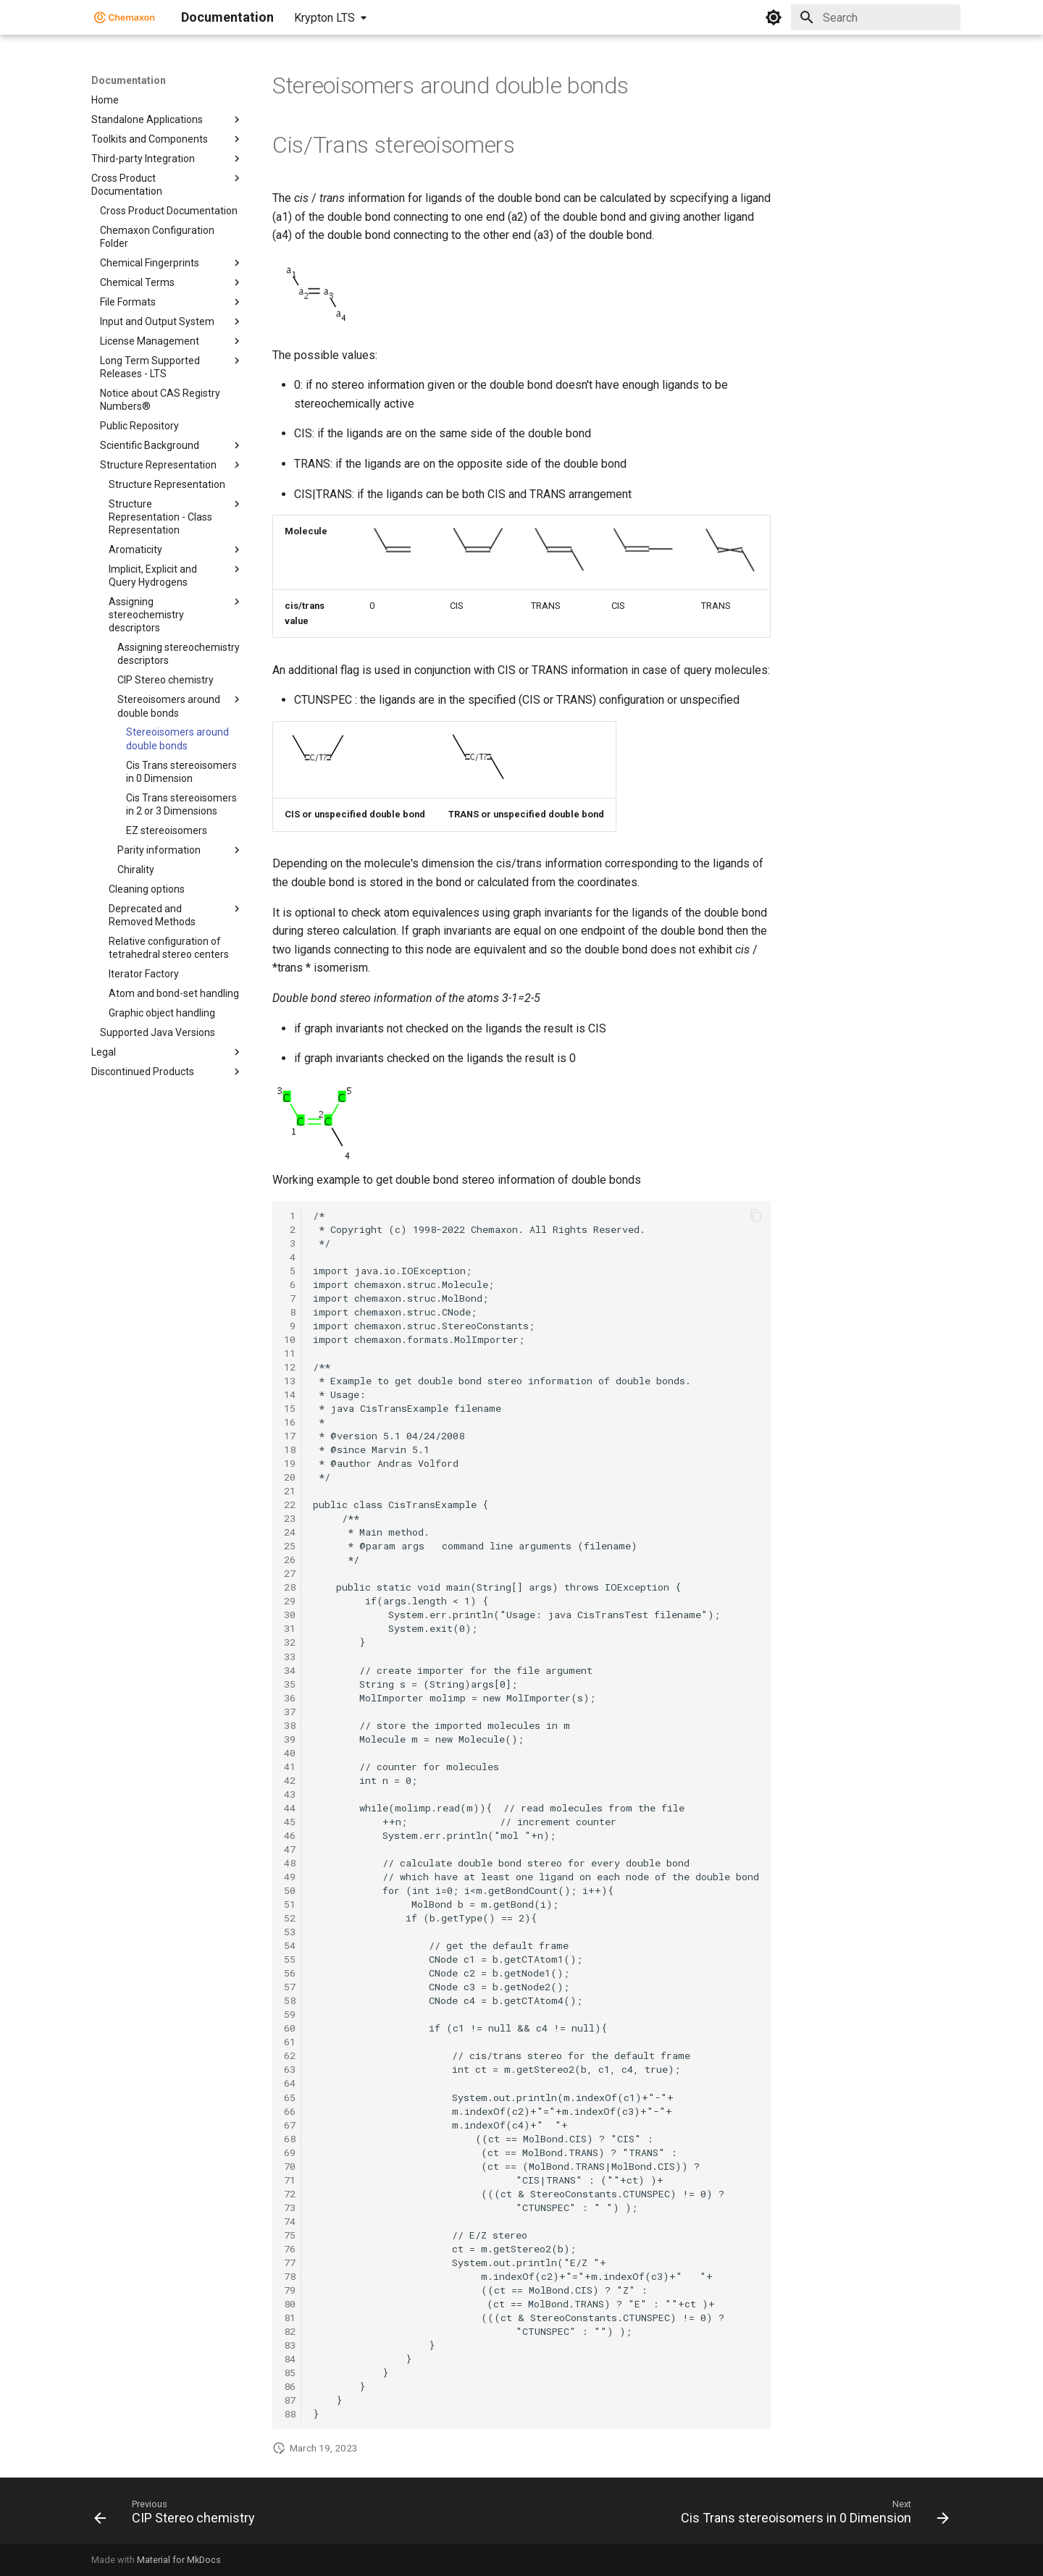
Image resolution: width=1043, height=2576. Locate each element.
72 (290, 2193)
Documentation (128, 80)
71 (290, 2179)
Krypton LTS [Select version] (324, 18)
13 (290, 1380)
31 (290, 1628)
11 (290, 1353)
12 (290, 1366)
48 (290, 1862)
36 (290, 1697)
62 (290, 2055)
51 (290, 1904)
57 (290, 1986)
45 (290, 1821)
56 (290, 1972)
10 (290, 1339)
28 (290, 1587)
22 (290, 1504)
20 (290, 1476)
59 (290, 2014)
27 (290, 1573)
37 (290, 1711)
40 (290, 1752)
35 (290, 1684)
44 (290, 1807)
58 (290, 2000)
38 (290, 1725)
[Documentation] (124, 17)
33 (290, 1656)
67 (290, 2124)
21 (290, 1490)
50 (290, 1890)
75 (290, 2235)
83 (290, 2345)
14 (290, 1394)
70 (290, 2166)
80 (290, 2303)
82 (290, 2331)
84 (290, 2358)
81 (290, 2317)
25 (290, 1545)
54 (290, 1945)
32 (290, 1642)
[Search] (875, 17)
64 (290, 2082)
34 (290, 1670)
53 (290, 1931)
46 (290, 1835)
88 (290, 2413)
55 (290, 1959)
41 (290, 1766)
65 (290, 2097)
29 (290, 1600)
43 (290, 1794)
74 (290, 2221)
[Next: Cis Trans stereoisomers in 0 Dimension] (811, 2515)
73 (290, 2207)
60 (290, 2027)
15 (290, 1408)
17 (290, 1435)
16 (290, 1421)
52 (290, 1917)
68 (290, 2138)
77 (290, 2262)
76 (290, 2248)
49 (290, 1876)
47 (290, 1849)
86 (290, 2386)
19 (290, 1463)
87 (290, 2400)
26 (290, 1559)
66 (290, 2111)
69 (290, 2152)
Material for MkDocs (179, 2559)
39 (290, 1739)
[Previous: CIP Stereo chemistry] (178, 2515)
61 (290, 2041)
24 (290, 1532)
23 (290, 1518)
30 (290, 1614)
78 (290, 2276)
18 (290, 1449)
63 (290, 2069)
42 (290, 1780)
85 (290, 2372)
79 (290, 2290)
